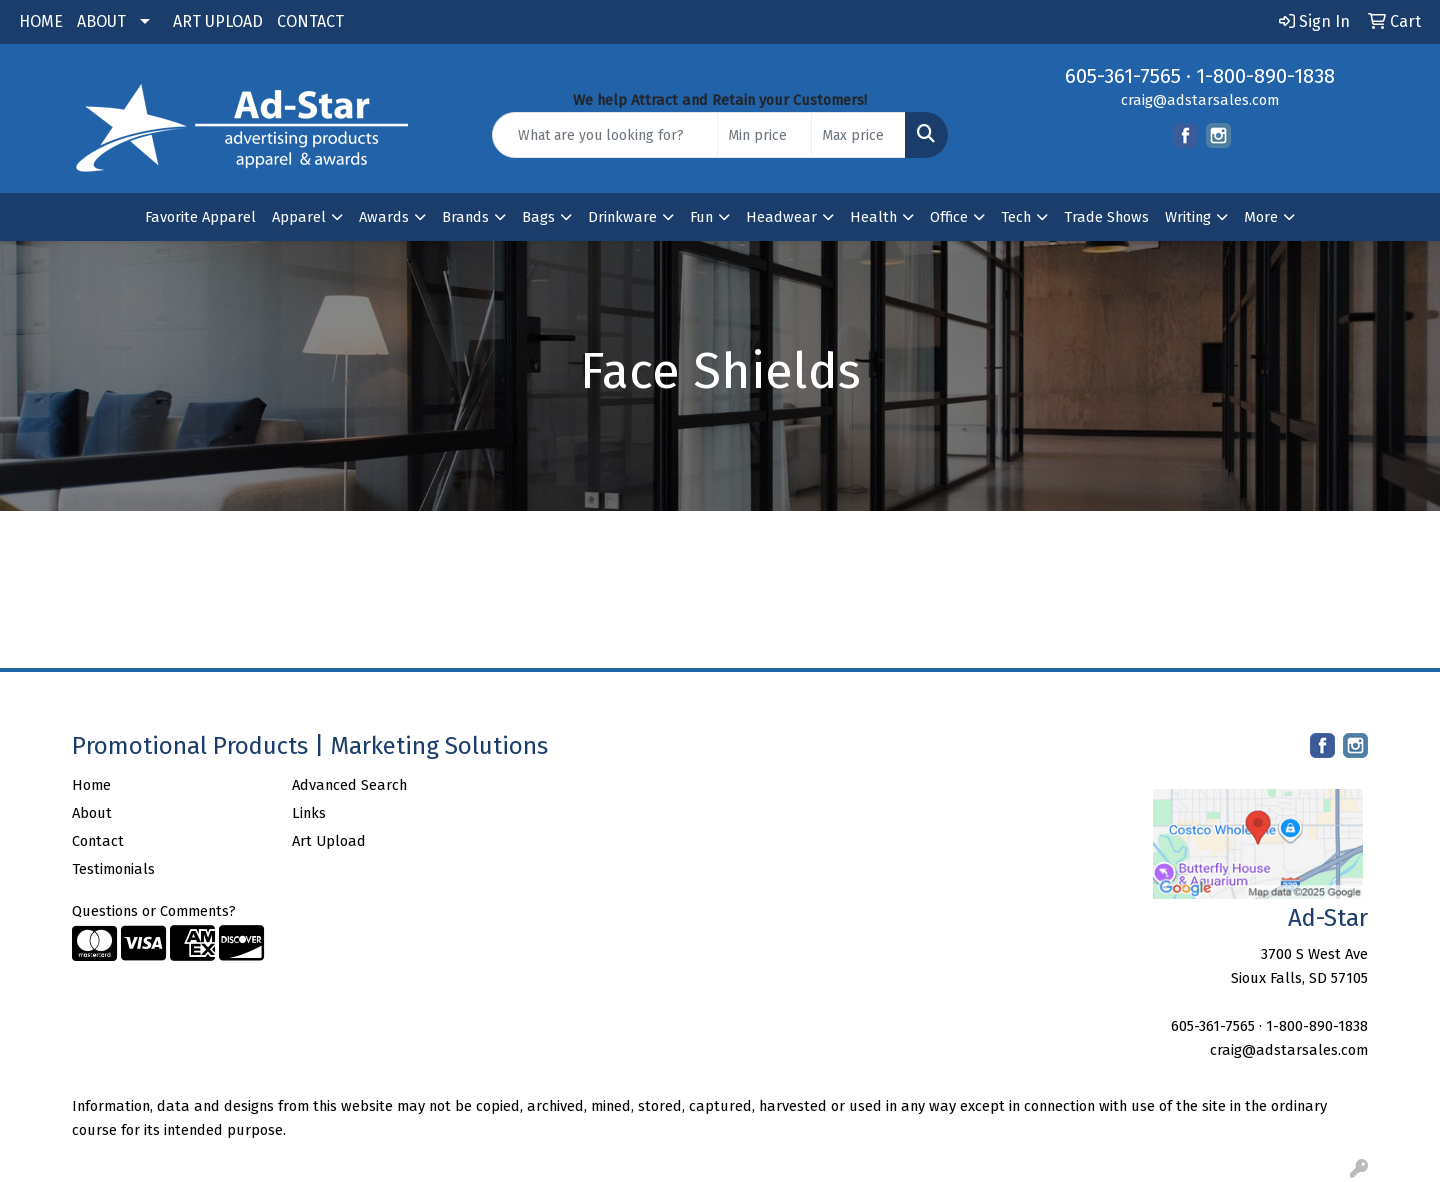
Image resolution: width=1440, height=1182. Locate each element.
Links (309, 813)
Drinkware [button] (622, 217)
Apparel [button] (299, 217)
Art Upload (329, 841)
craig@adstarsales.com (1200, 100)
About (92, 813)
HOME (41, 21)
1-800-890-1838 (1265, 76)
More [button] (1261, 217)
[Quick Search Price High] (858, 135)
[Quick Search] (605, 135)
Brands (465, 217)
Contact (98, 841)
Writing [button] (1188, 217)
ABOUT (101, 21)
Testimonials (113, 869)
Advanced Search (349, 785)
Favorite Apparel (200, 217)
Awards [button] (384, 217)
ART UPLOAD (218, 21)
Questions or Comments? (154, 911)
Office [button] (949, 217)
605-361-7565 (1123, 76)
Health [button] (873, 217)
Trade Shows (1106, 217)
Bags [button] (538, 217)
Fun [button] (701, 217)
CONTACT (310, 21)
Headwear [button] (781, 217)
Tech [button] (1016, 217)
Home (91, 785)
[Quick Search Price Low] (764, 135)
